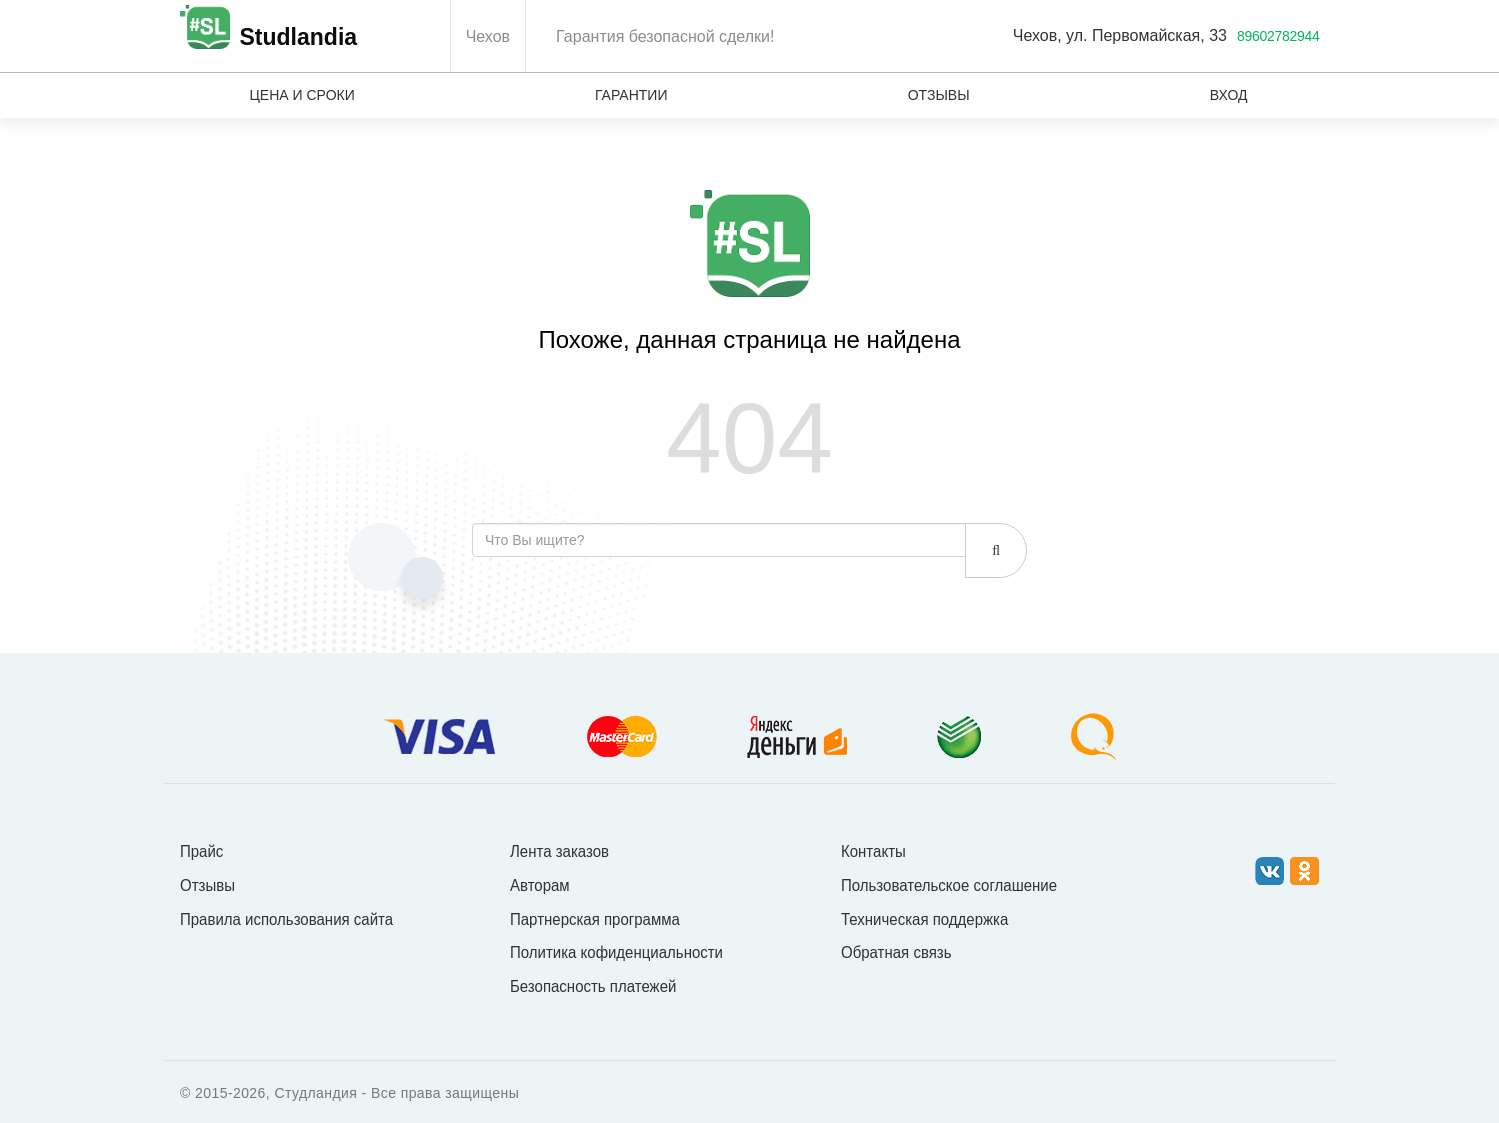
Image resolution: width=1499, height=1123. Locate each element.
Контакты (873, 850)
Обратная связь (896, 952)
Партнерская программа (595, 918)
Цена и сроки (302, 95)
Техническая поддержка (924, 918)
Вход (1229, 95)
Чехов (488, 36)
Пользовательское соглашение (949, 884)
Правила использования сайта (286, 918)
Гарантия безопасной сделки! (665, 36)
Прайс (201, 850)
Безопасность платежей (593, 985)
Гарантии (631, 95)
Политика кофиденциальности (616, 952)
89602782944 (1278, 36)
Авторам (540, 884)
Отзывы (939, 95)
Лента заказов (559, 850)
